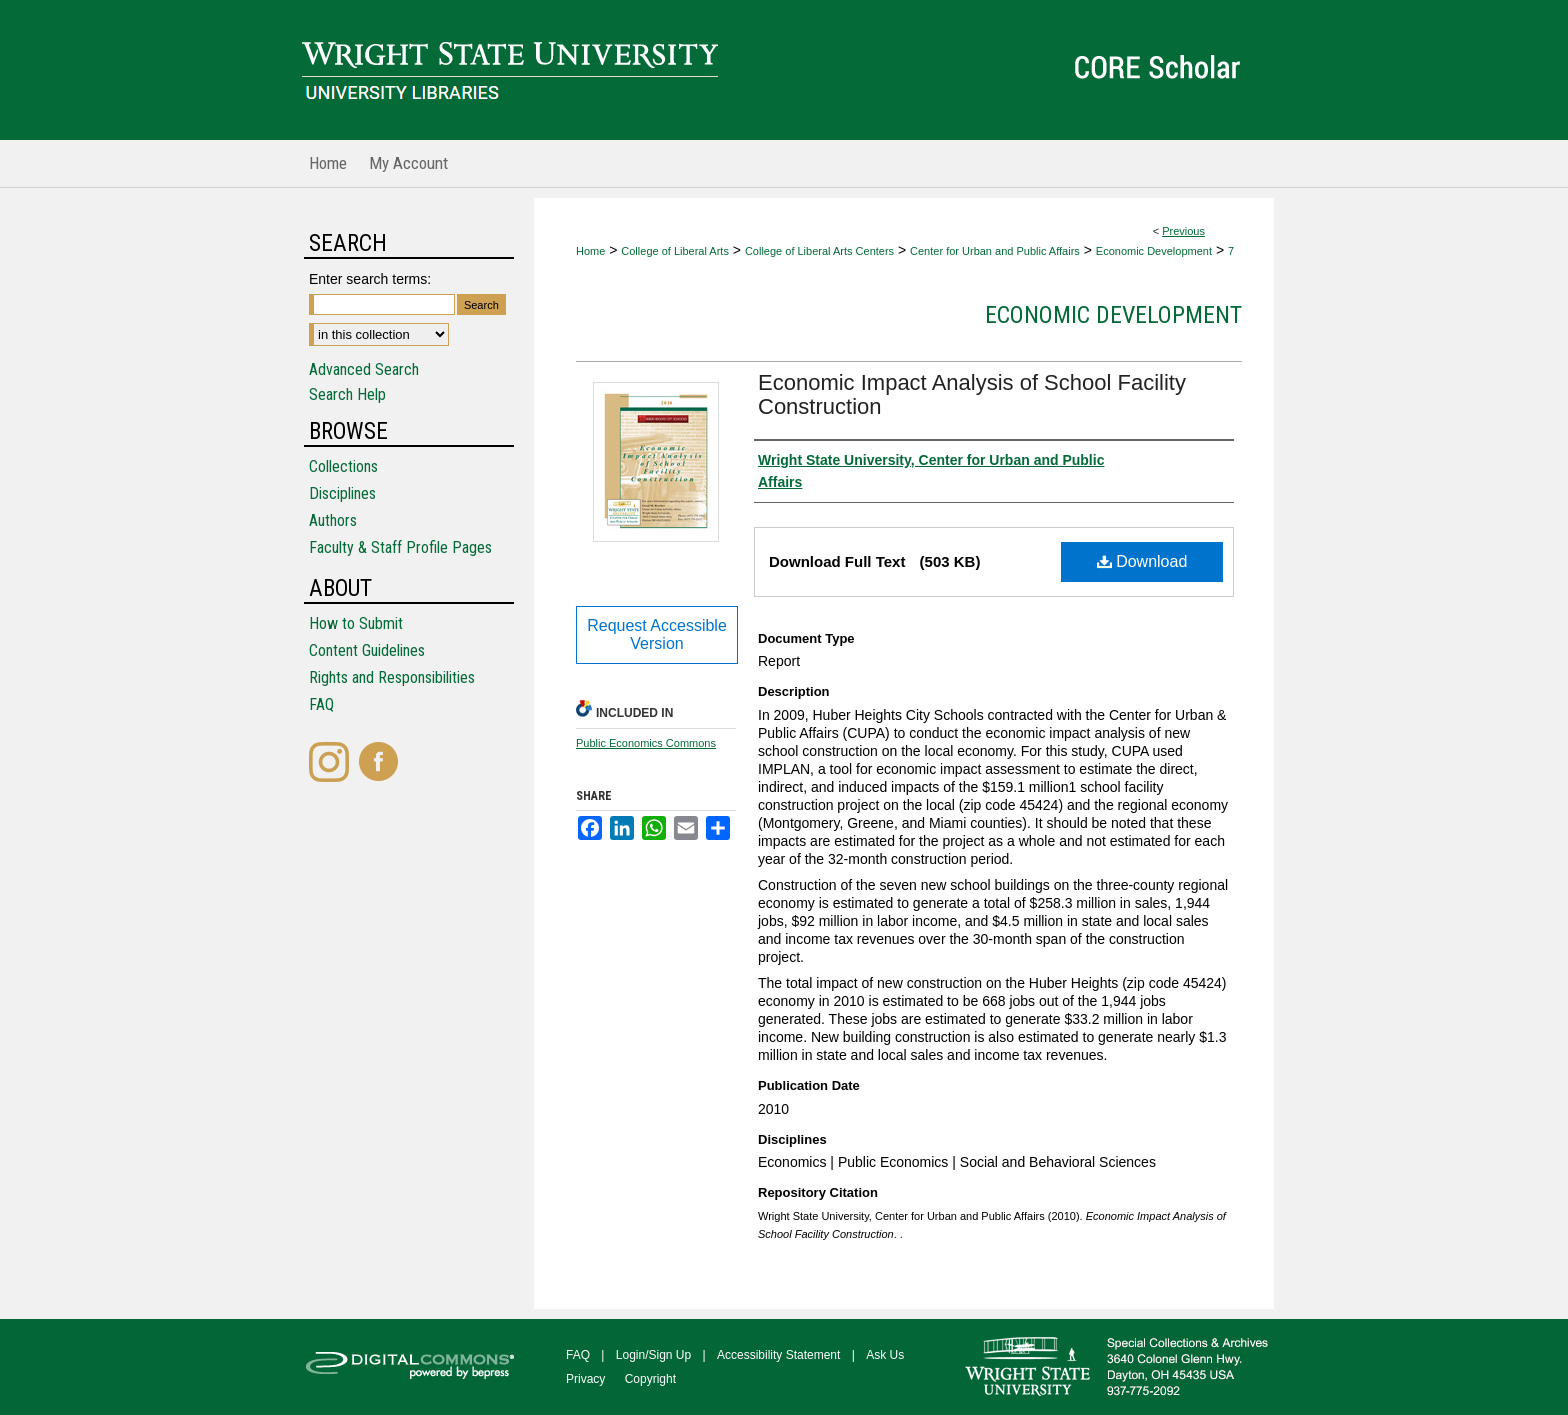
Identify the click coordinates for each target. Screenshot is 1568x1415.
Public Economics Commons (646, 743)
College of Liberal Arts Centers (819, 251)
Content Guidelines (367, 650)
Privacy (585, 1379)
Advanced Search (364, 369)
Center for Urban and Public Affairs (995, 251)
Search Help (347, 394)
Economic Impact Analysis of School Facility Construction (972, 394)
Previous (1183, 231)
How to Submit (356, 623)
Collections (343, 466)
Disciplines (342, 493)
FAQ (321, 704)
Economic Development (1154, 251)
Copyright (650, 1379)
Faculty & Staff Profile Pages (400, 547)
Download (1142, 561)
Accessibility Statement (778, 1355)
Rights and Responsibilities (392, 677)
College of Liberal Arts (675, 251)
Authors (333, 520)
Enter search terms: (370, 279)
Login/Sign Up (653, 1355)
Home (590, 251)
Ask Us (885, 1355)
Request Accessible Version (657, 634)
